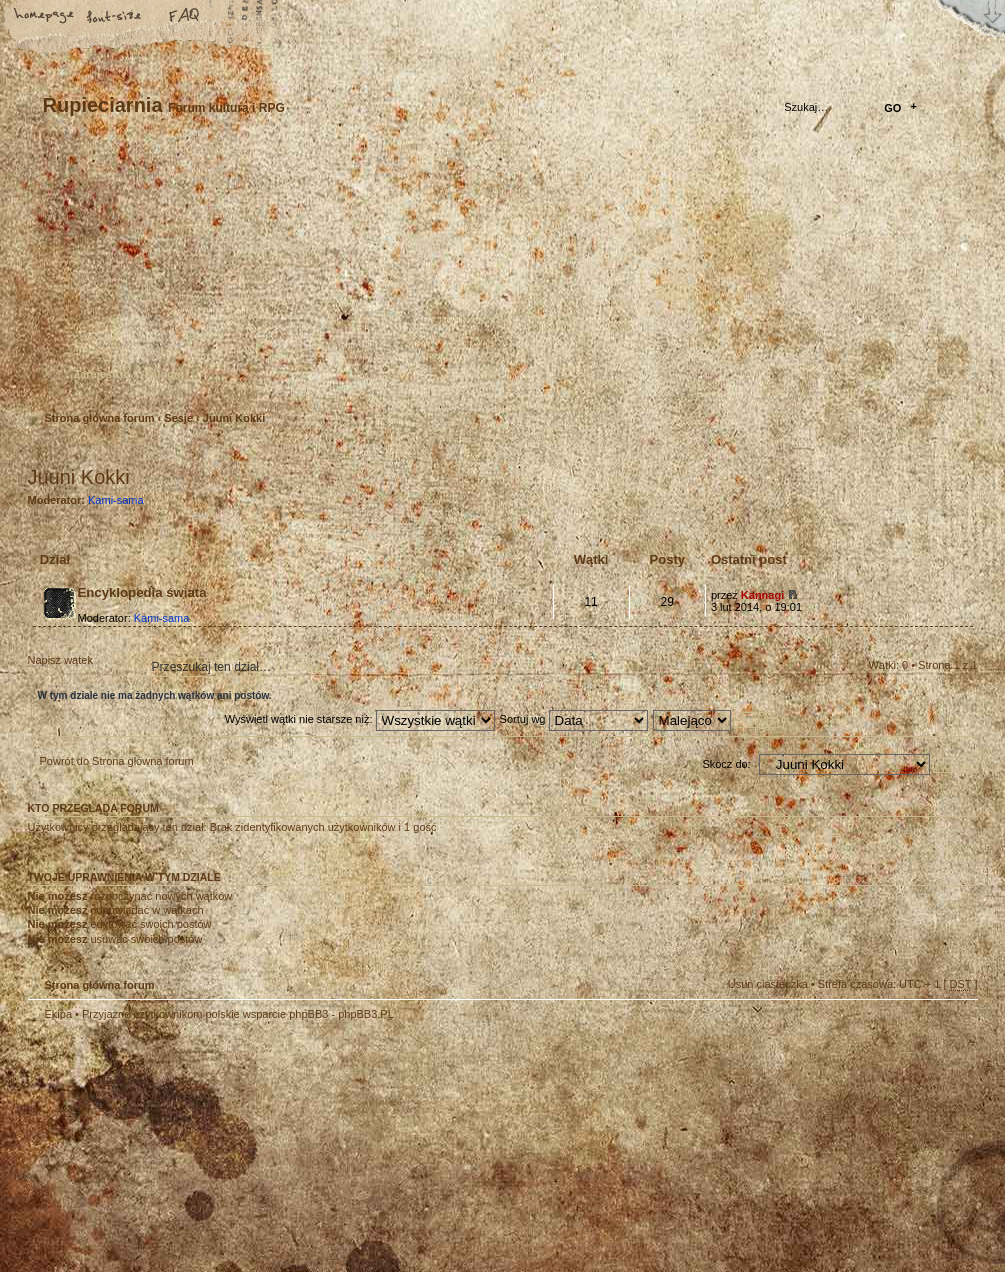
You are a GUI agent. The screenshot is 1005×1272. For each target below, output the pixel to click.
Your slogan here (343, 1149)
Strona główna (45, 17)
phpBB (253, 1147)
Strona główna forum (500, 275)
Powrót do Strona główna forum (117, 761)
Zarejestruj (102, 374)
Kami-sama (116, 500)
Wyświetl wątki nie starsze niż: (360, 719)
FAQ (185, 17)
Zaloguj (164, 374)
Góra (953, 1027)
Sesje (178, 418)
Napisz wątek (76, 666)
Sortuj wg (574, 719)
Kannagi (762, 595)
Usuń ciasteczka (768, 984)
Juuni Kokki (234, 418)
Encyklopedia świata (142, 592)
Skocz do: (726, 764)
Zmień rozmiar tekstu (115, 17)
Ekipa (59, 1014)
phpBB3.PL (366, 1014)
